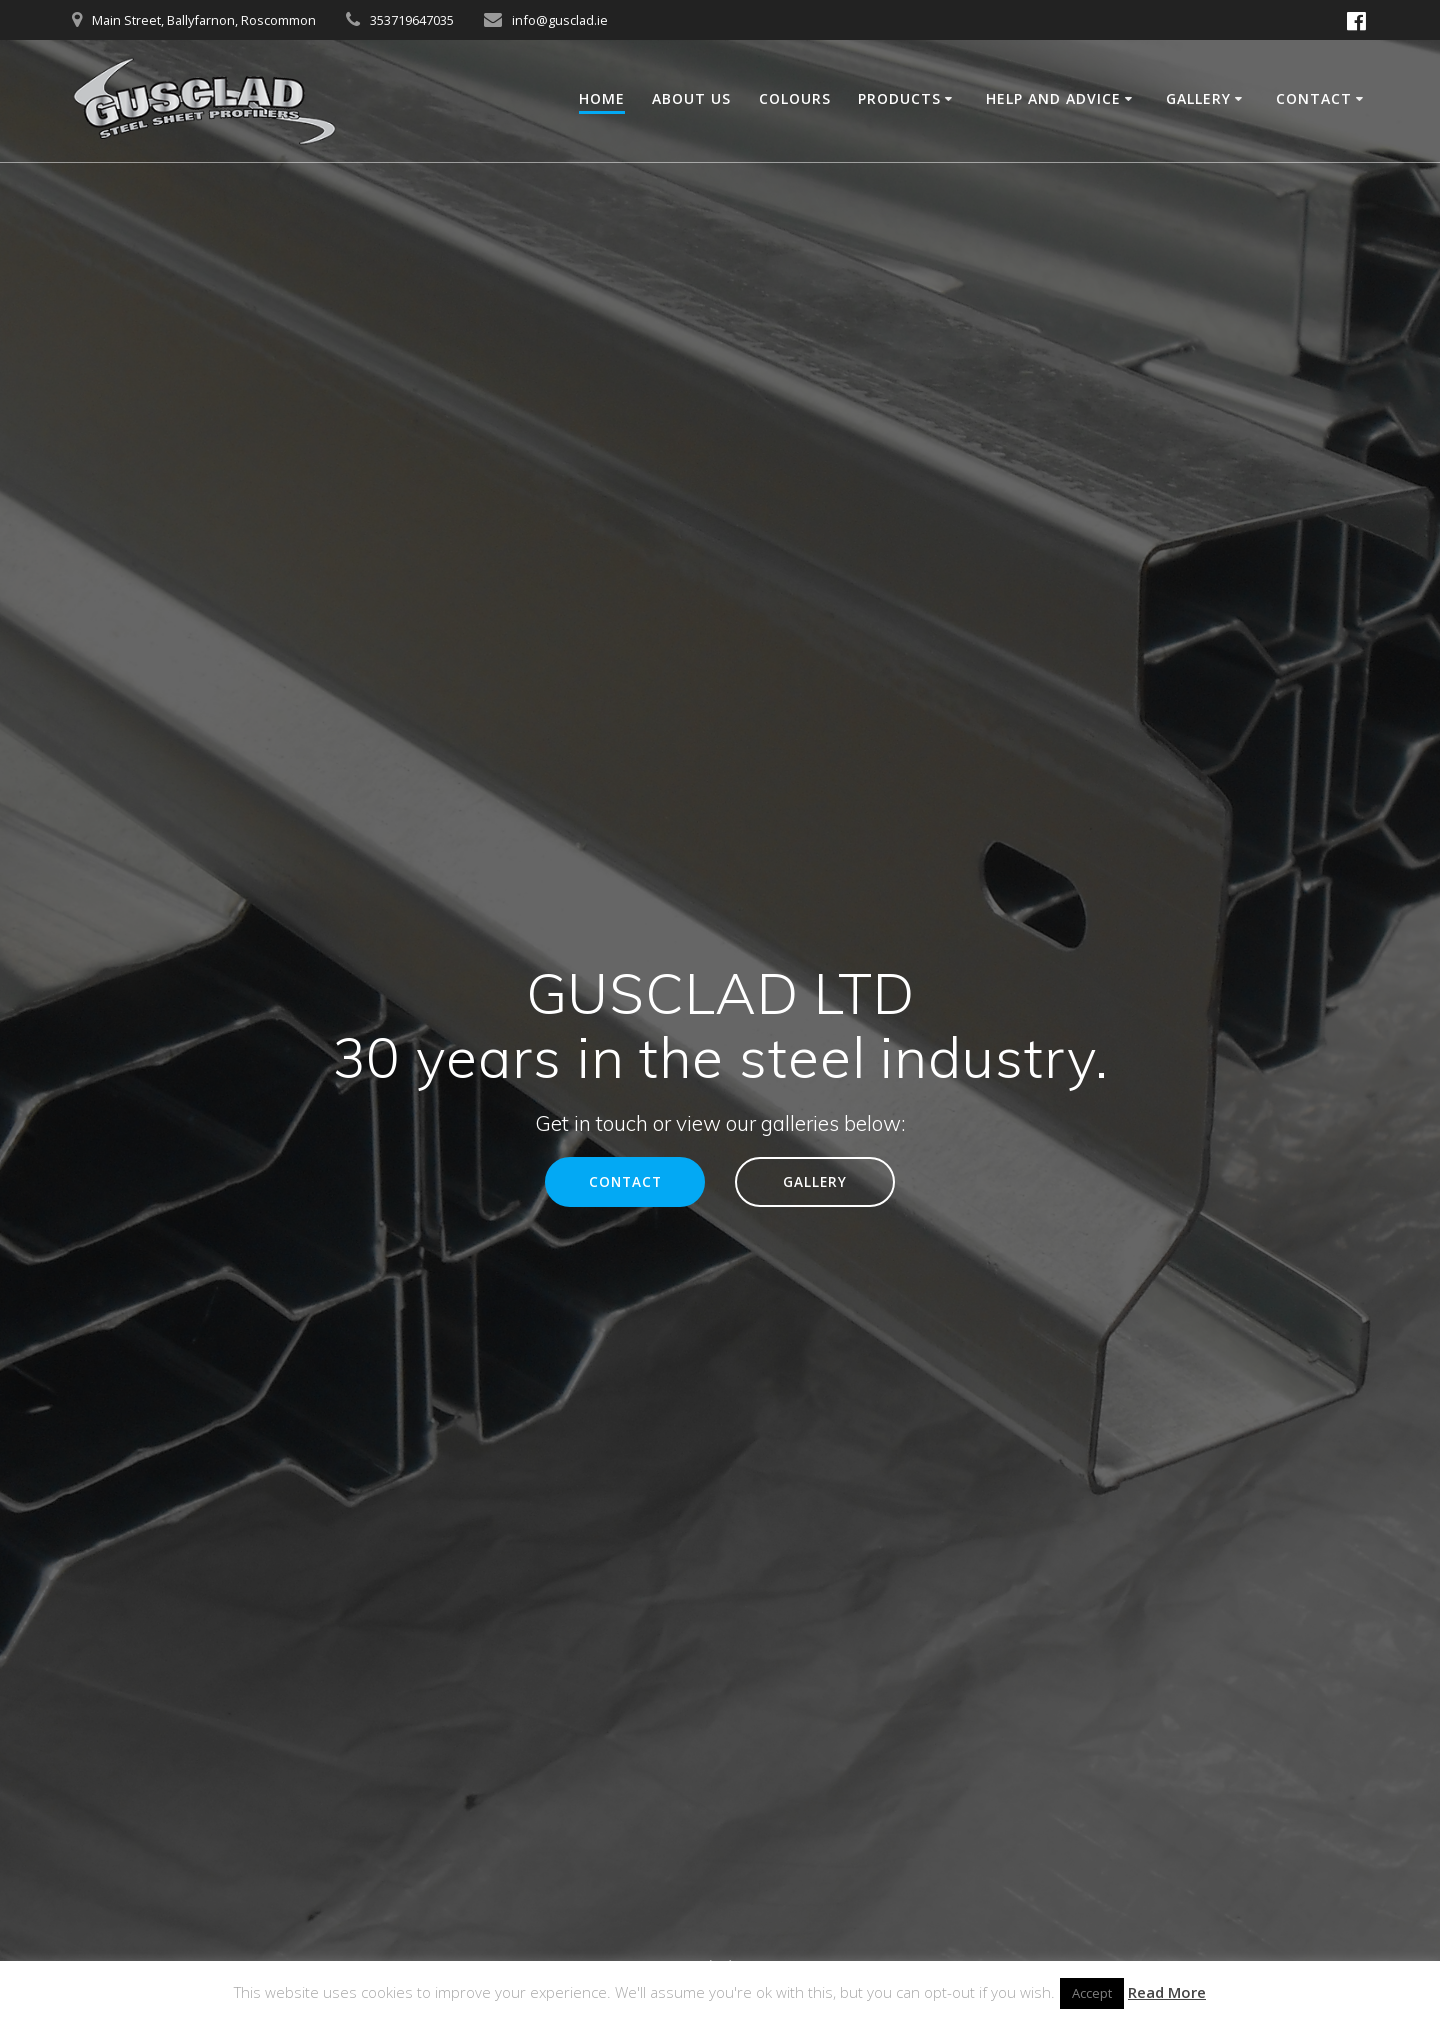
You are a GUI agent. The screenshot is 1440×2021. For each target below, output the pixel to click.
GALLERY (815, 1181)
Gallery (1198, 98)
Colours (795, 98)
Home (602, 98)
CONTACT (625, 1181)
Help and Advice (1053, 98)
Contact (1314, 98)
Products (899, 98)
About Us (691, 98)
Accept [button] (1092, 1993)
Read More (1167, 1992)
